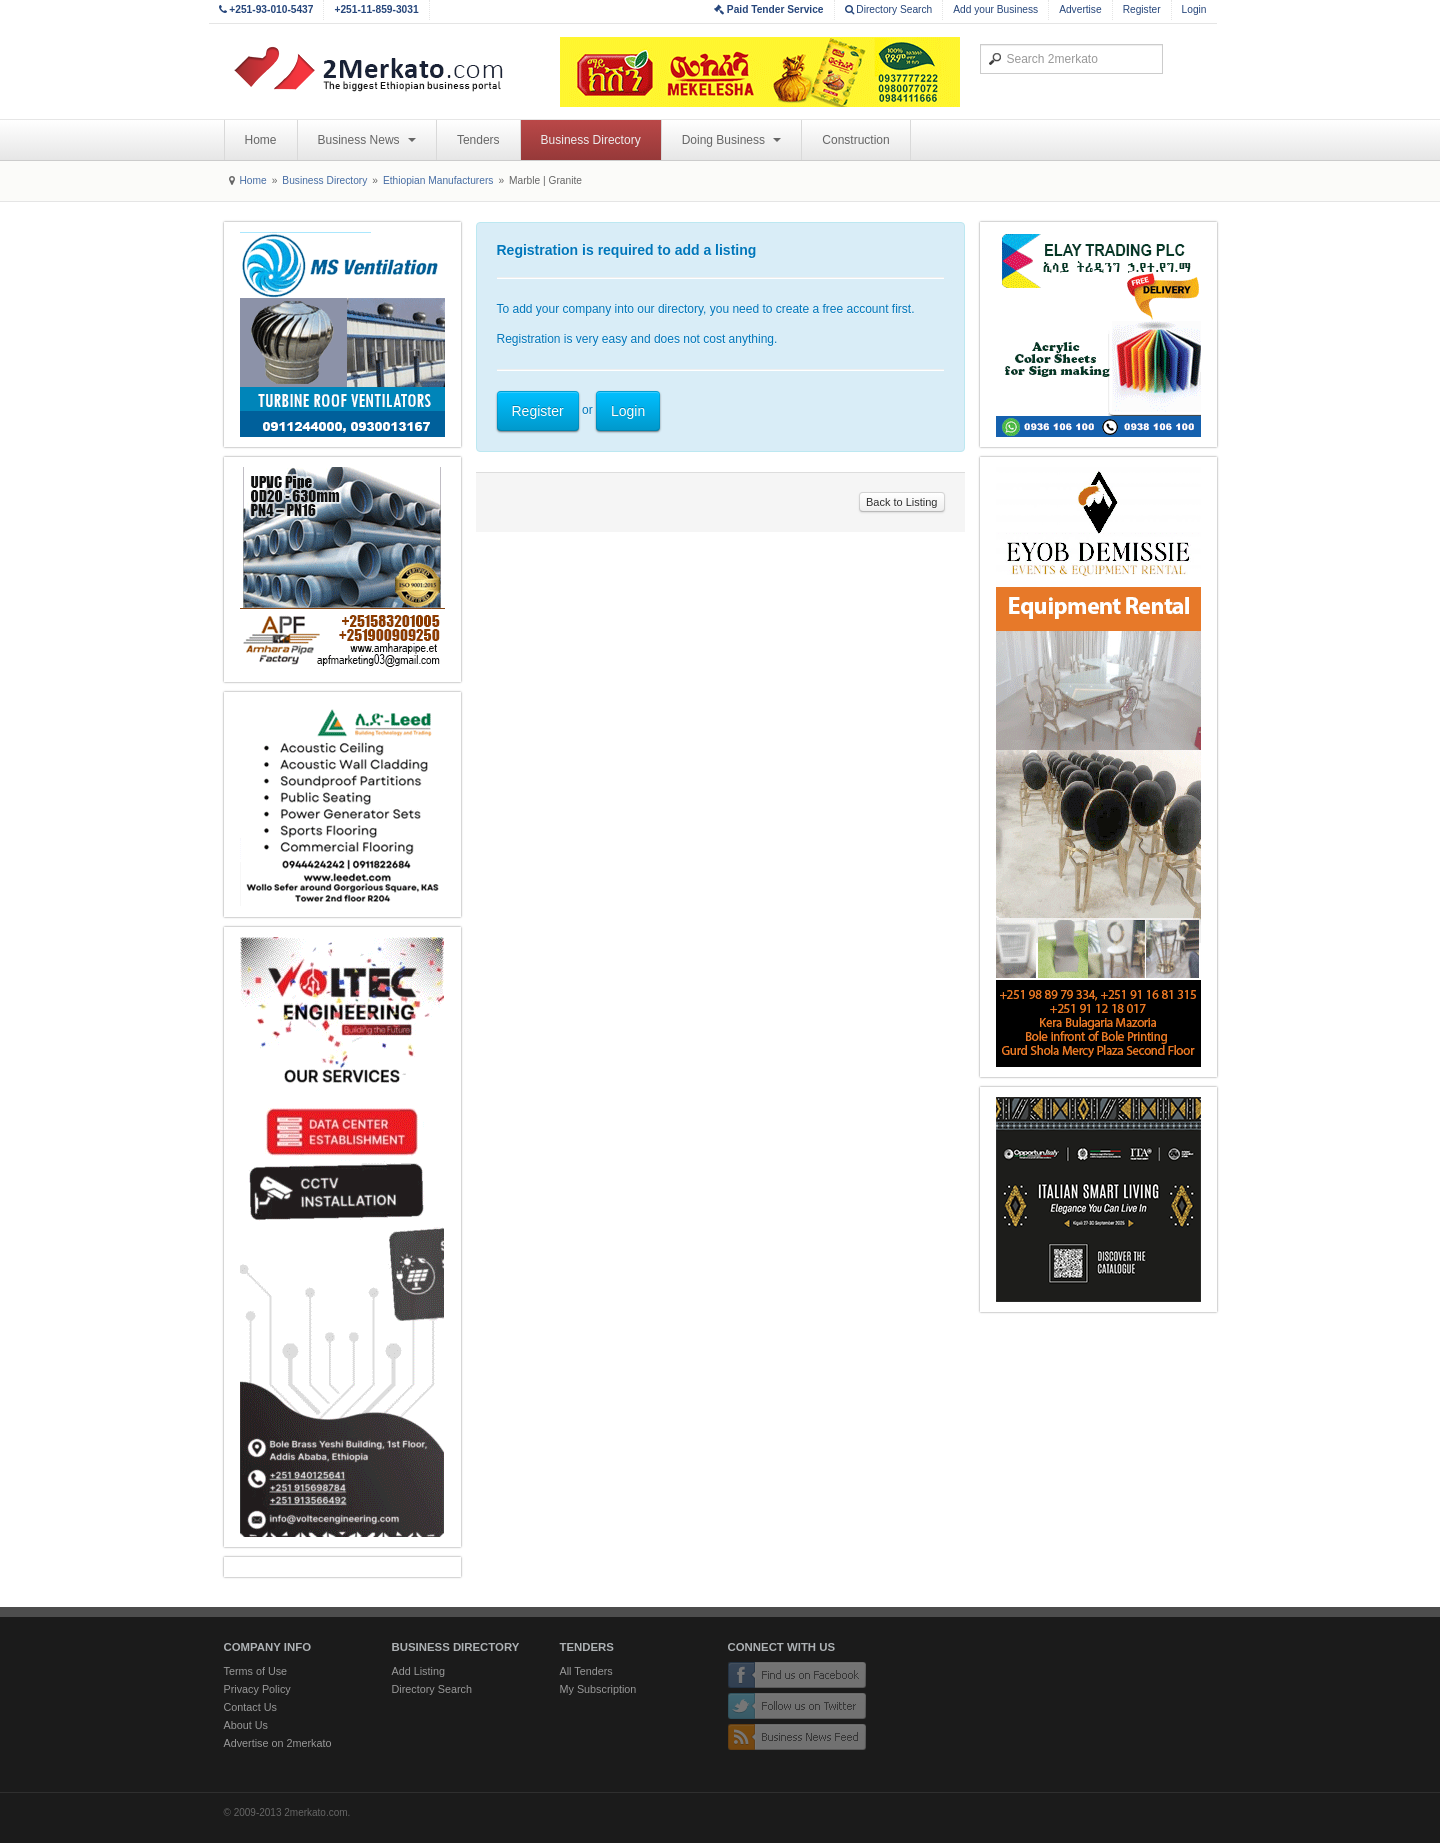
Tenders (478, 140)
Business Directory (591, 140)
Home (261, 140)
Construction (855, 140)
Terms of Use (256, 1671)
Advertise (1080, 9)
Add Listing (418, 1671)
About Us (246, 1725)
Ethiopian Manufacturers (438, 180)
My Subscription (598, 1689)
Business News (367, 140)
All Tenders (586, 1671)
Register (1142, 9)
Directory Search (889, 9)
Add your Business (995, 9)
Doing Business (732, 140)
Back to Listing (902, 502)
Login (1194, 9)
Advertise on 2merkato (278, 1743)
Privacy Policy (257, 1689)
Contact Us (250, 1707)
